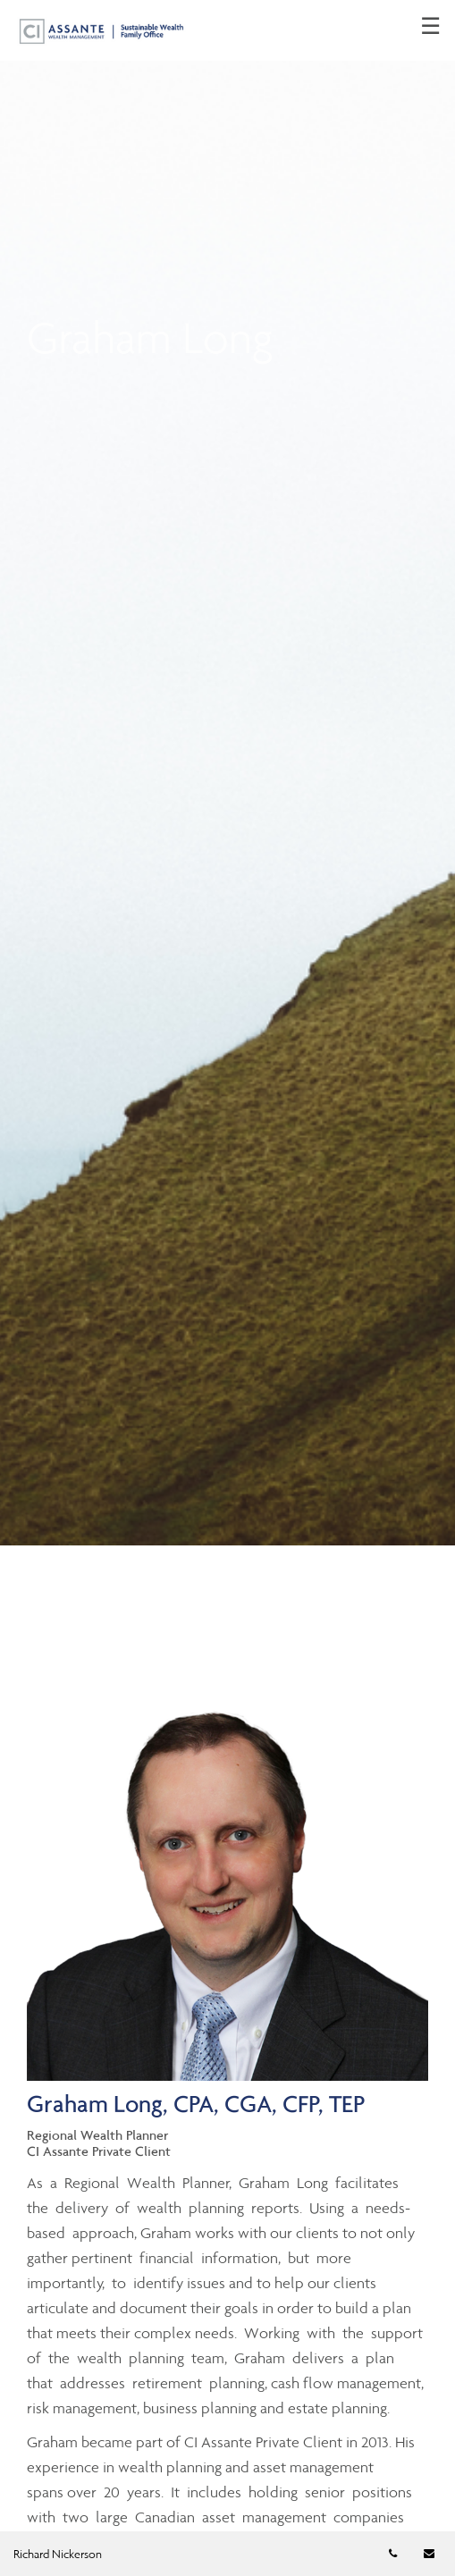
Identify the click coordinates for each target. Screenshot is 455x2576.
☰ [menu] (430, 26)
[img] (227, 772)
